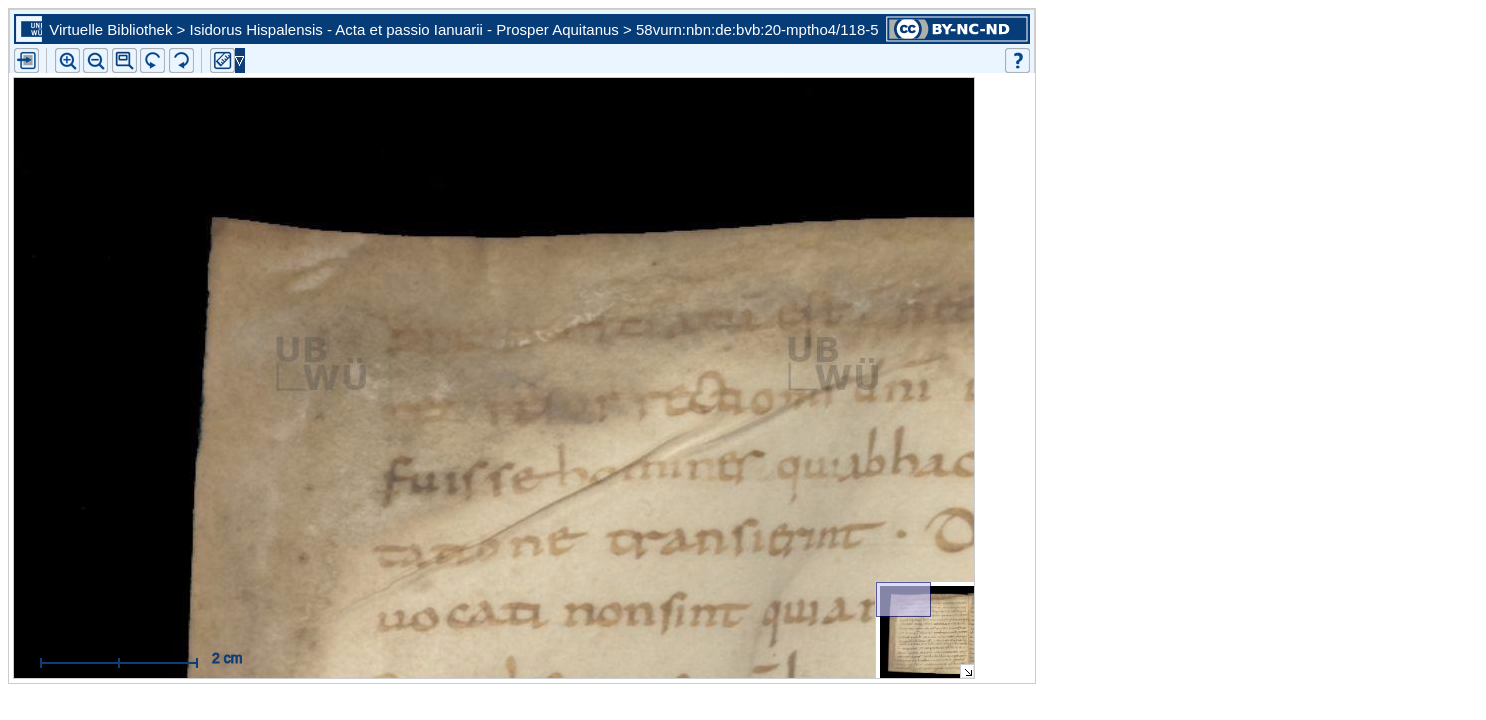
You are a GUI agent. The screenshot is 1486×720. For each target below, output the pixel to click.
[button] (124, 60)
